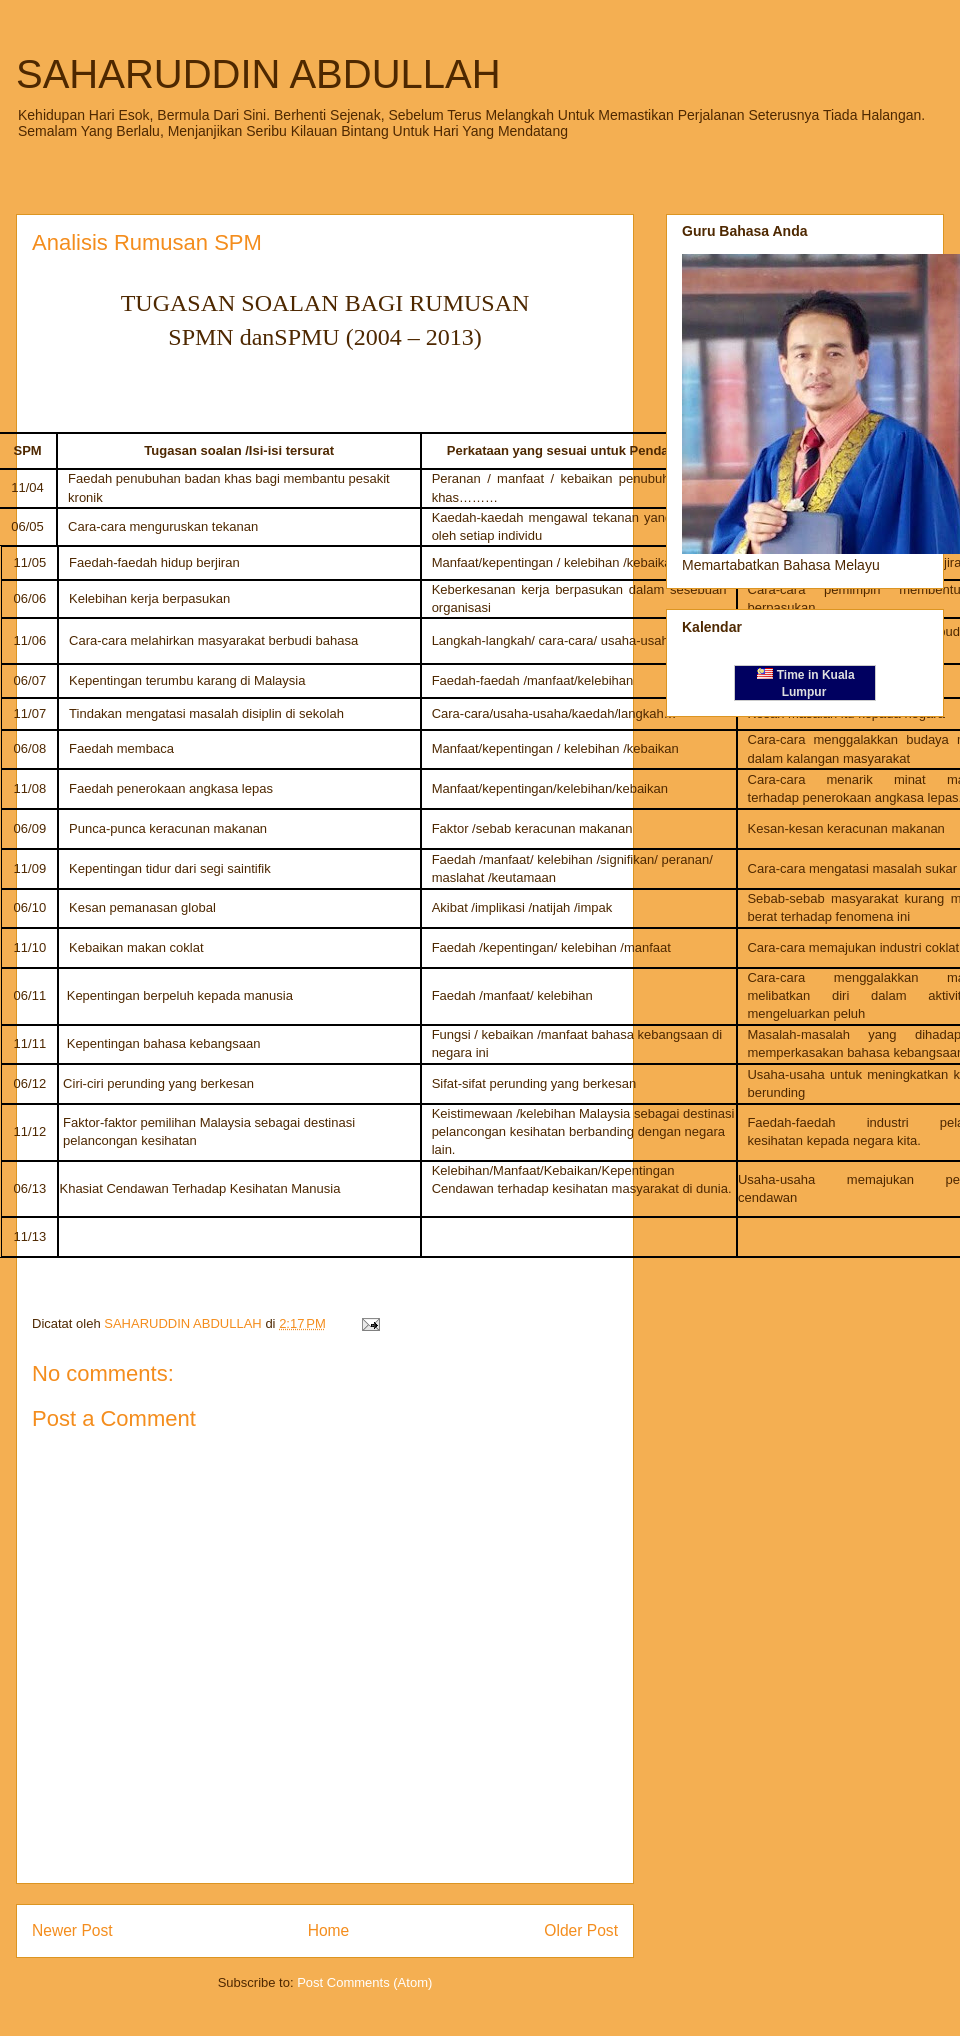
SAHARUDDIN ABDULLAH (258, 74)
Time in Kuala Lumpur (805, 683)
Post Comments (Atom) (364, 1982)
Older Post (581, 1930)
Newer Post (72, 1930)
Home (329, 1930)
